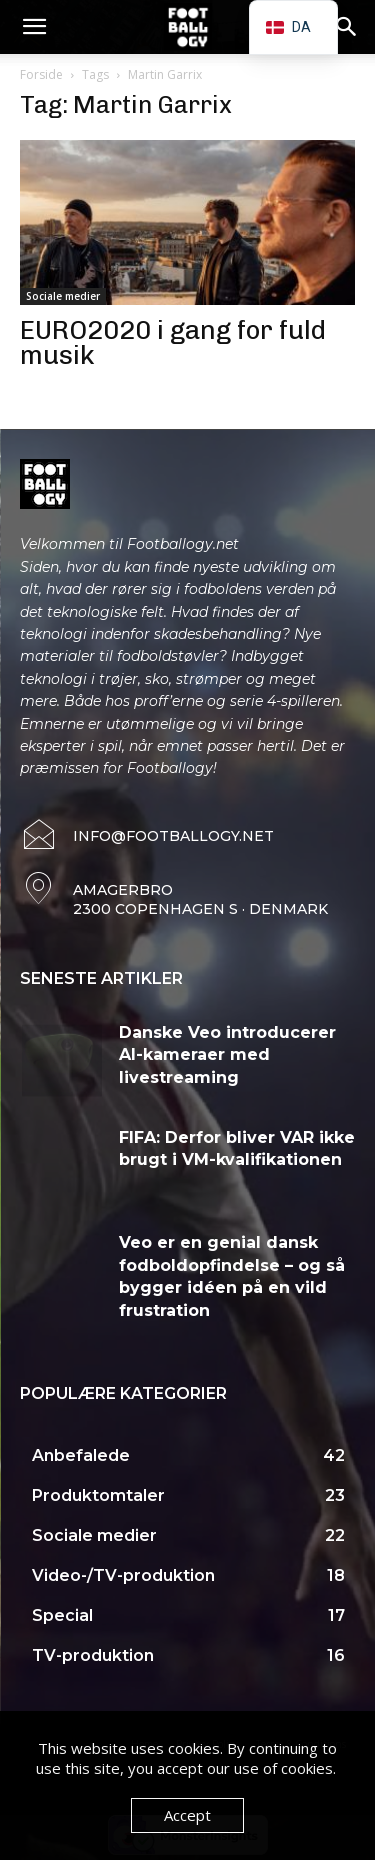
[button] (34, 27)
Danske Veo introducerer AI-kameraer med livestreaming (227, 1055)
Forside (41, 74)
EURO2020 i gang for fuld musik (173, 343)
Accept (187, 1815)
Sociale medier (63, 296)
